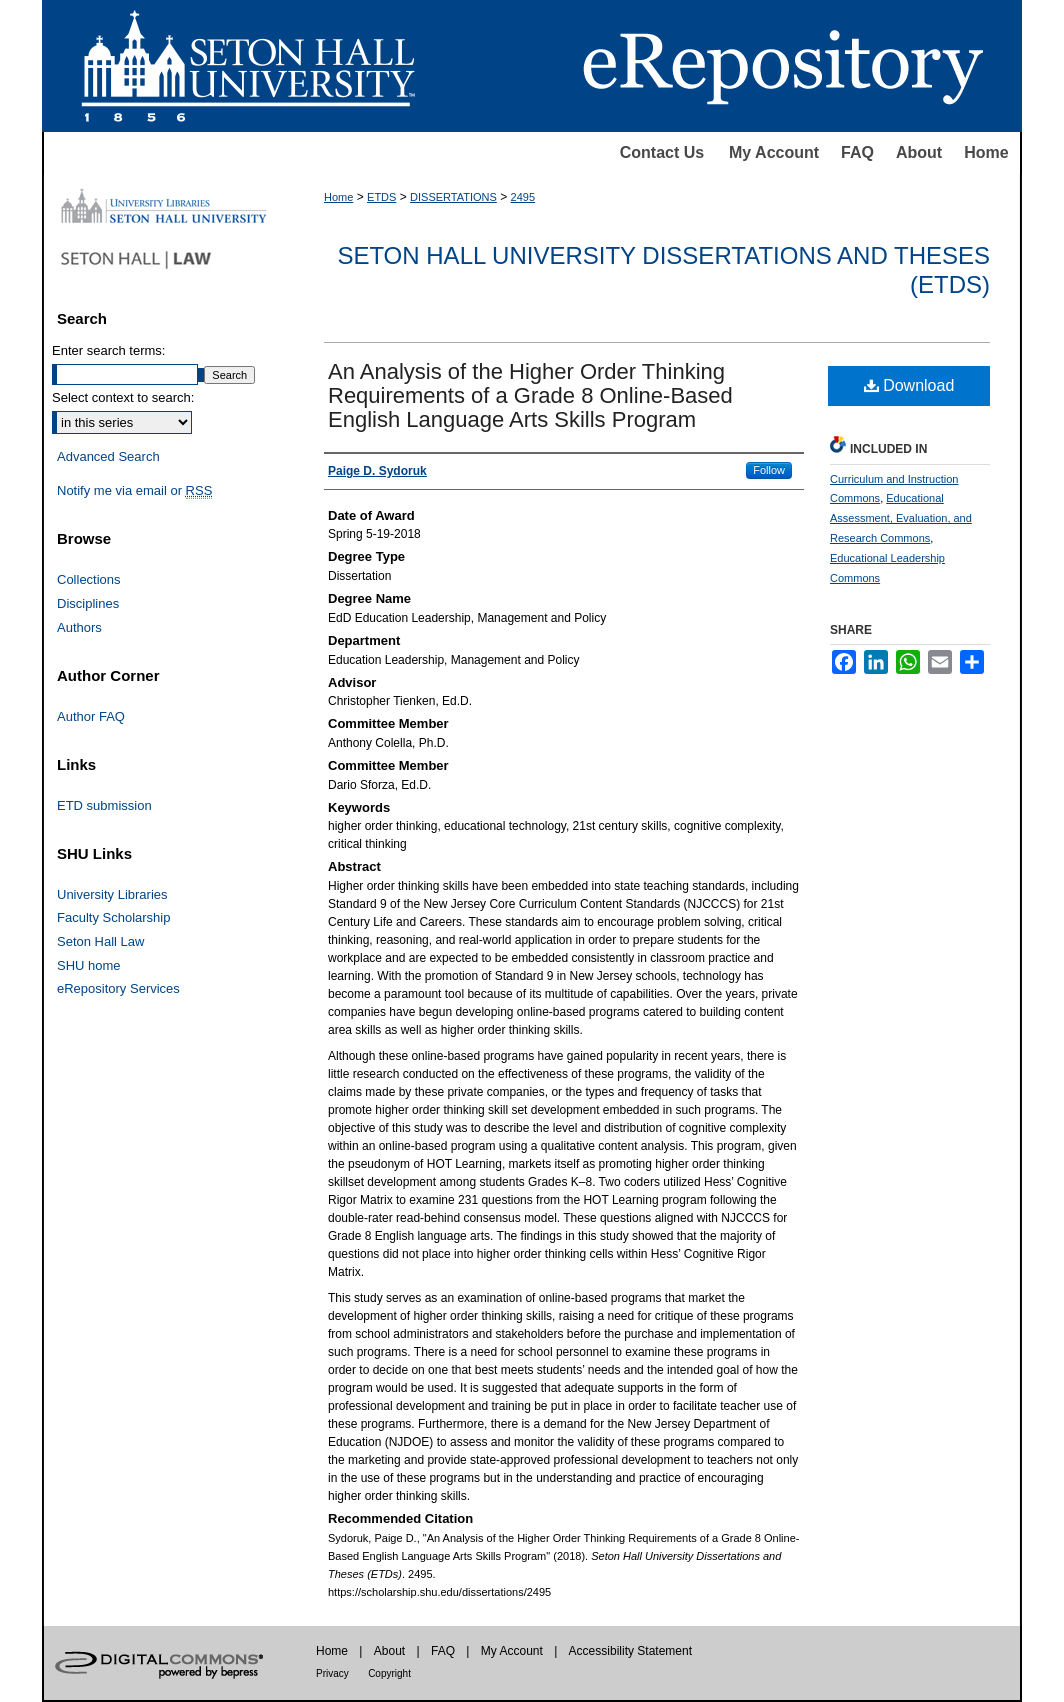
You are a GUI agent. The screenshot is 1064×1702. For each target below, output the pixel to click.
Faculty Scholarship (113, 917)
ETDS (381, 197)
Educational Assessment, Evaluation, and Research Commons (901, 518)
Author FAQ (91, 716)
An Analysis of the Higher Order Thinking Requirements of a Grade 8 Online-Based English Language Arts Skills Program (530, 395)
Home (986, 152)
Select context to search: (123, 397)
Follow (769, 470)
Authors (79, 627)
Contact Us (662, 152)
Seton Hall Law (100, 941)
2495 (523, 197)
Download (909, 385)
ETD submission (104, 805)
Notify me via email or (134, 491)
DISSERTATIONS (453, 197)
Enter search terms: (108, 350)
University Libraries (112, 894)
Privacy (332, 1673)
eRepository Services (118, 988)
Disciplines (88, 603)
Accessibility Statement (630, 1651)
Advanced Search (108, 456)
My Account (774, 152)
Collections (89, 579)
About (919, 152)
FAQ (857, 152)
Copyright (389, 1673)
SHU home (89, 965)
